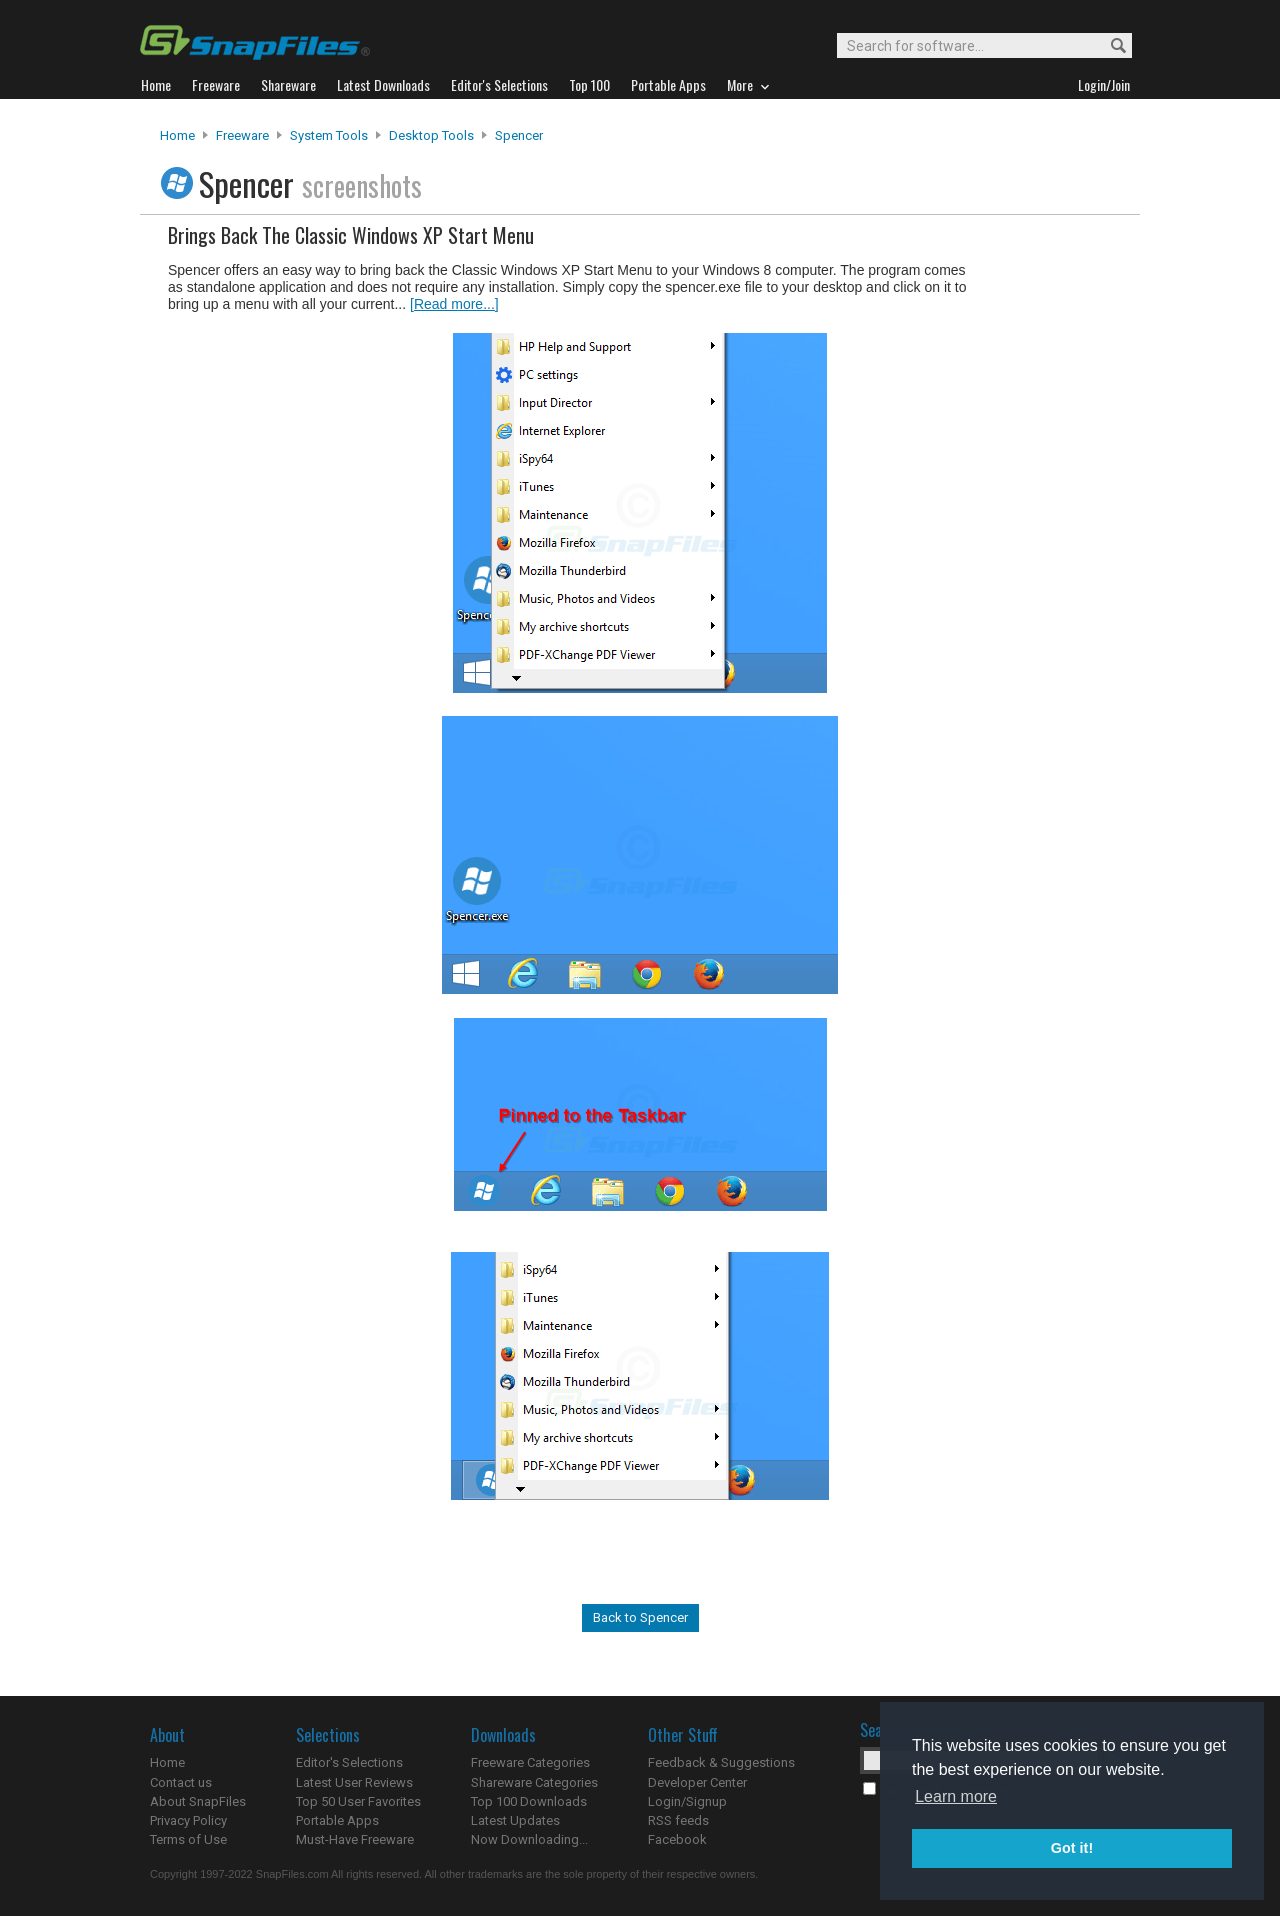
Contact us (181, 1782)
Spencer (519, 135)
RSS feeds (678, 1820)
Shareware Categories (534, 1782)
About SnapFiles (198, 1801)
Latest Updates (515, 1820)
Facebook (677, 1839)
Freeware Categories (530, 1762)
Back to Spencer (640, 1617)
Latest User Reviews (354, 1782)
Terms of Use (188, 1839)
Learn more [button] (956, 1796)
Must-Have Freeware (355, 1839)
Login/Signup (687, 1801)
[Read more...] (454, 304)
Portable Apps (337, 1820)
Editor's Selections (349, 1762)
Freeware (242, 135)
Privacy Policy (188, 1820)
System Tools (329, 135)
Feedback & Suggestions (721, 1762)
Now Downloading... (529, 1839)
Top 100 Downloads (529, 1801)
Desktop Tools (431, 135)
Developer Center (697, 1782)
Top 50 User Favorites (358, 1801)
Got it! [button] (1072, 1848)
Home (177, 135)
